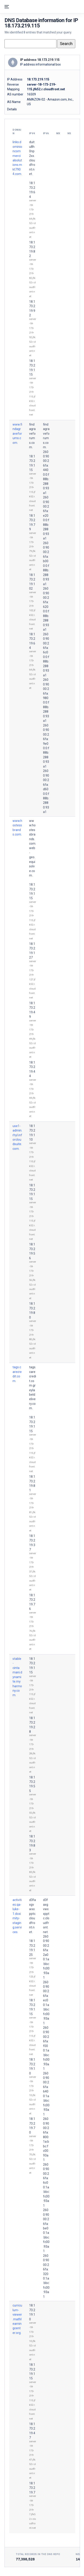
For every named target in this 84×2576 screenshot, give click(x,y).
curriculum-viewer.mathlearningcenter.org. (17, 2319)
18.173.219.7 (32, 2487)
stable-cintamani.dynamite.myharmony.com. (17, 1677)
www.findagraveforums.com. (17, 433)
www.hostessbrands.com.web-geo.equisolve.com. (32, 848)
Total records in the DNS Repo (38, 2554)
